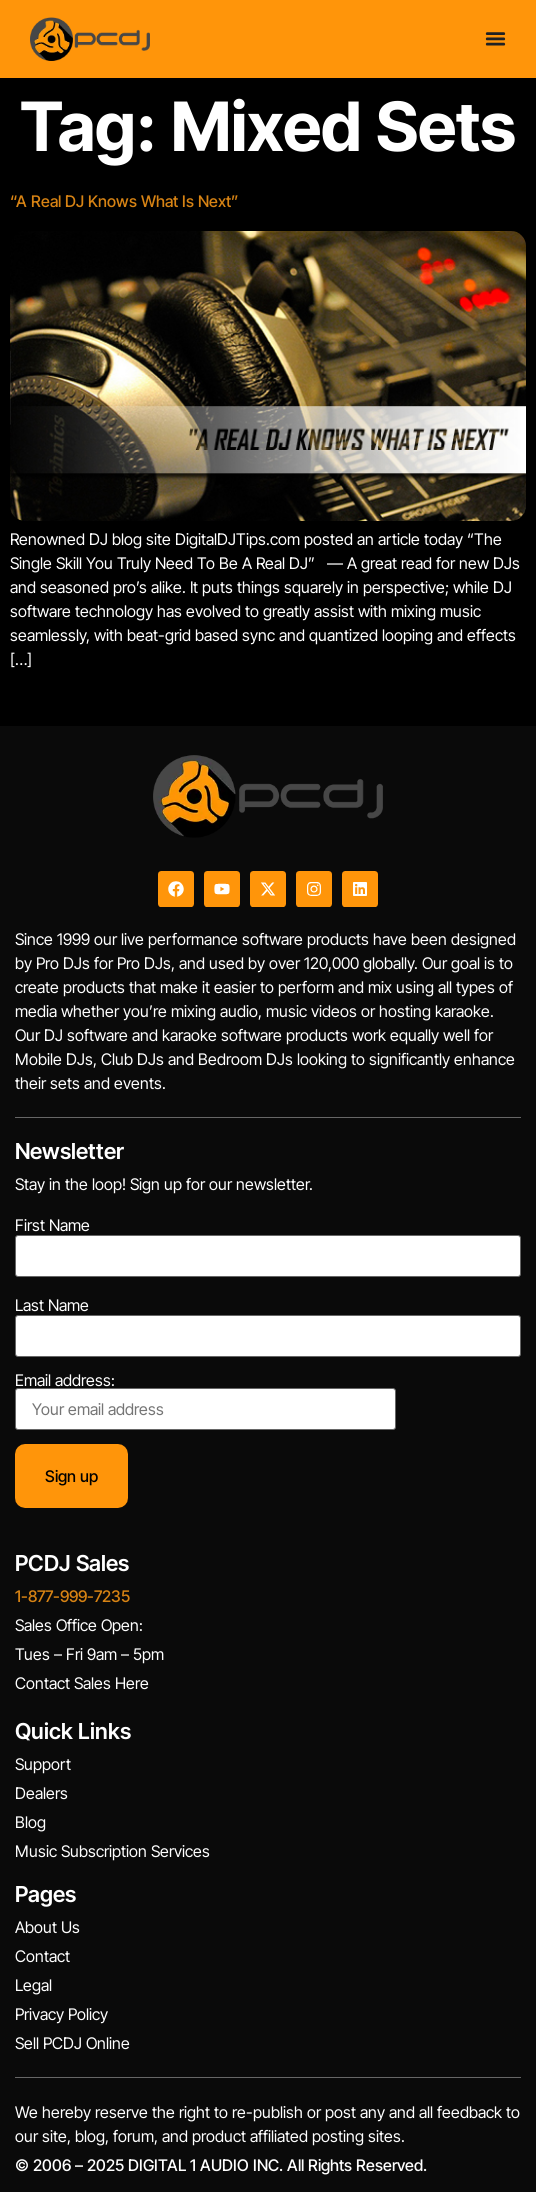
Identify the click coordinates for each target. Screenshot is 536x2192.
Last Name (52, 1305)
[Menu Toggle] (495, 38)
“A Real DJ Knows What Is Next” (124, 201)
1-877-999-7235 (72, 1596)
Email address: (205, 1401)
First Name (52, 1225)
